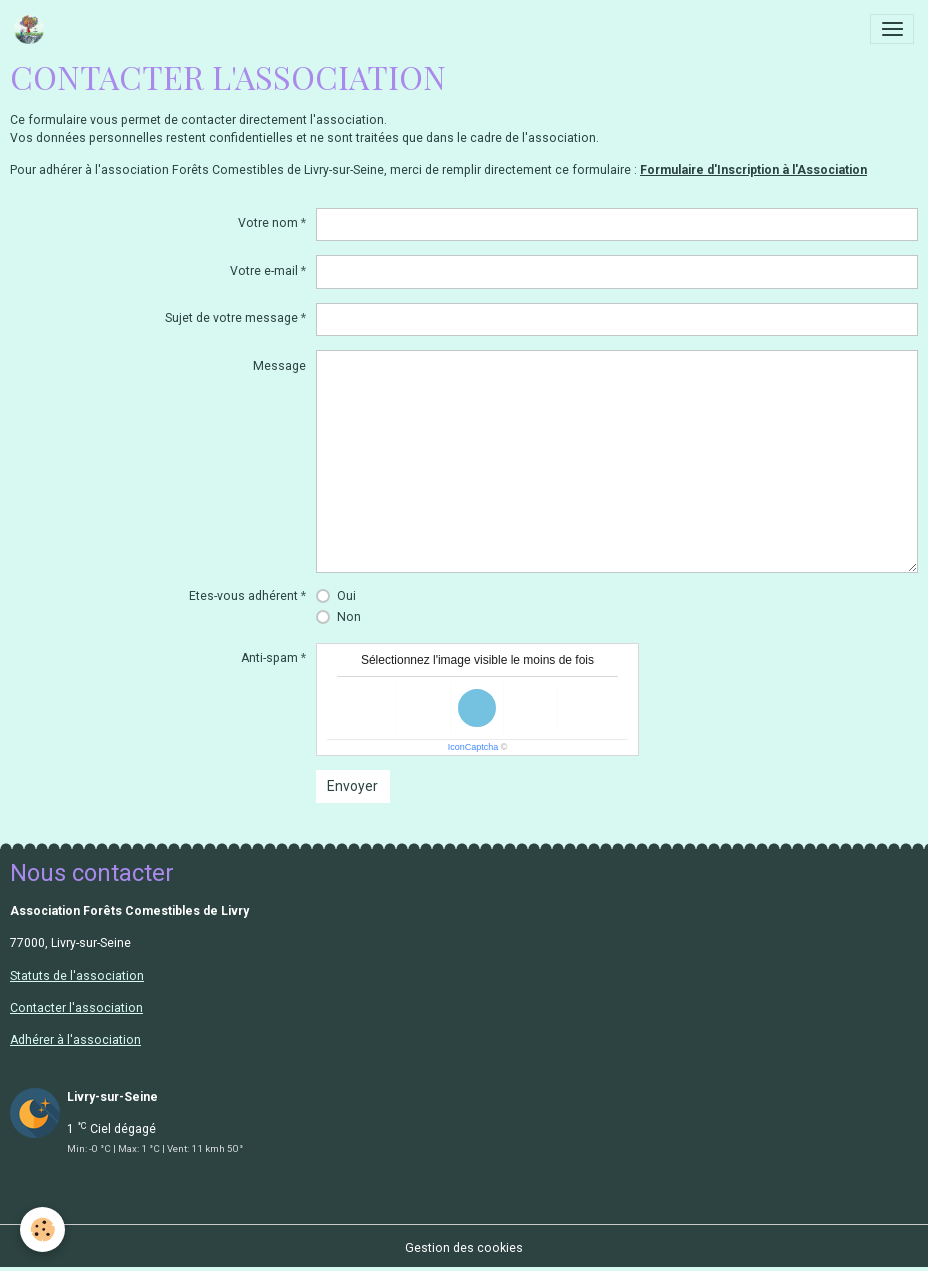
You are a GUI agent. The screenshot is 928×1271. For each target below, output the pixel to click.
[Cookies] (42, 1229)
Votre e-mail (264, 271)
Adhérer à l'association (75, 1040)
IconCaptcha (473, 747)
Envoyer (352, 786)
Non (349, 617)
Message (279, 366)
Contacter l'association (76, 1008)
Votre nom (268, 223)
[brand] (32, 29)
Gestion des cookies (464, 1248)
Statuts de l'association (77, 976)
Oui (346, 596)
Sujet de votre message (231, 318)
